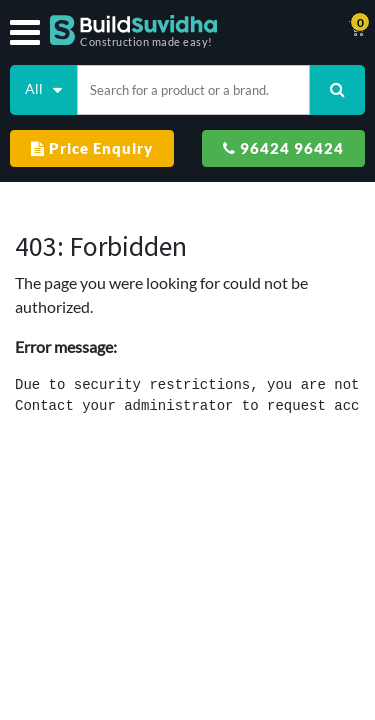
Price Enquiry (92, 148)
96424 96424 (283, 148)
